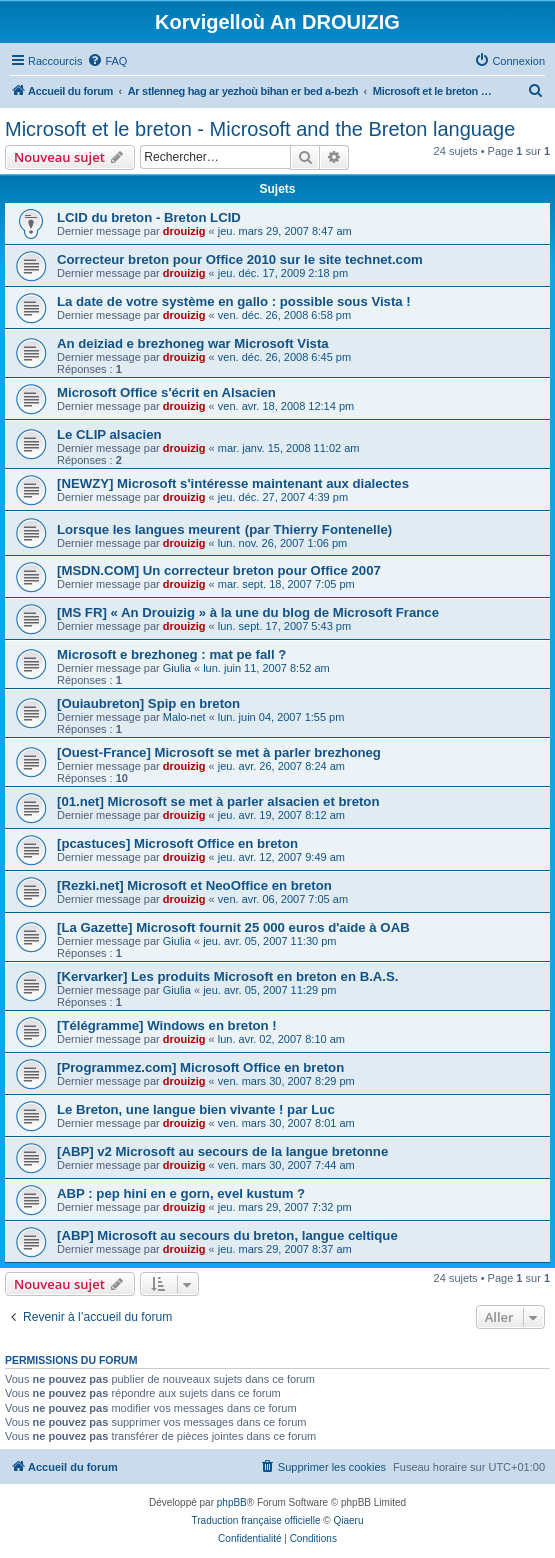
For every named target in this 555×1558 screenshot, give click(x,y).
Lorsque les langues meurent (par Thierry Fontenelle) (224, 529)
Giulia (177, 668)
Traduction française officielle (256, 1520)
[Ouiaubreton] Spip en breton (148, 703)
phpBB (232, 1502)
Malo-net (184, 717)
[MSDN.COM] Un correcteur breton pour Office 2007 (219, 570)
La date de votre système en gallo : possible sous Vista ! (234, 301)
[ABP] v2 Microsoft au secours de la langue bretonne (222, 1151)
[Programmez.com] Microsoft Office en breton (200, 1067)
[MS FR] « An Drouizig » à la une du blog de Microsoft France (248, 612)
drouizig (184, 231)
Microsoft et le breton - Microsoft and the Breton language (260, 129)
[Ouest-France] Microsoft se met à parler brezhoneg (219, 752)
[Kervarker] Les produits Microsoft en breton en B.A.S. (227, 976)
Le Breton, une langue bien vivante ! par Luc (196, 1109)
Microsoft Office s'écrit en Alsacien (166, 392)
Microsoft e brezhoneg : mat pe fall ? (171, 654)
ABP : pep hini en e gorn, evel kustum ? (181, 1193)
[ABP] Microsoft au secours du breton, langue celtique (227, 1235)
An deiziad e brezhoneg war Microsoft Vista (193, 343)
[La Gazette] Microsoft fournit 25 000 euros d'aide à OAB (233, 927)
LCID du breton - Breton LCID (149, 217)
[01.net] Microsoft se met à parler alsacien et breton (218, 801)
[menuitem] (107, 61)
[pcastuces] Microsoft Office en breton (177, 843)
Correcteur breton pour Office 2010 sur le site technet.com (240, 259)
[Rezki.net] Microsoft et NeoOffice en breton (194, 885)
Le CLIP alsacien (109, 434)
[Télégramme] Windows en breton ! (167, 1025)
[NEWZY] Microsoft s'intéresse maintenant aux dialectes (233, 483)
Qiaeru (348, 1520)
